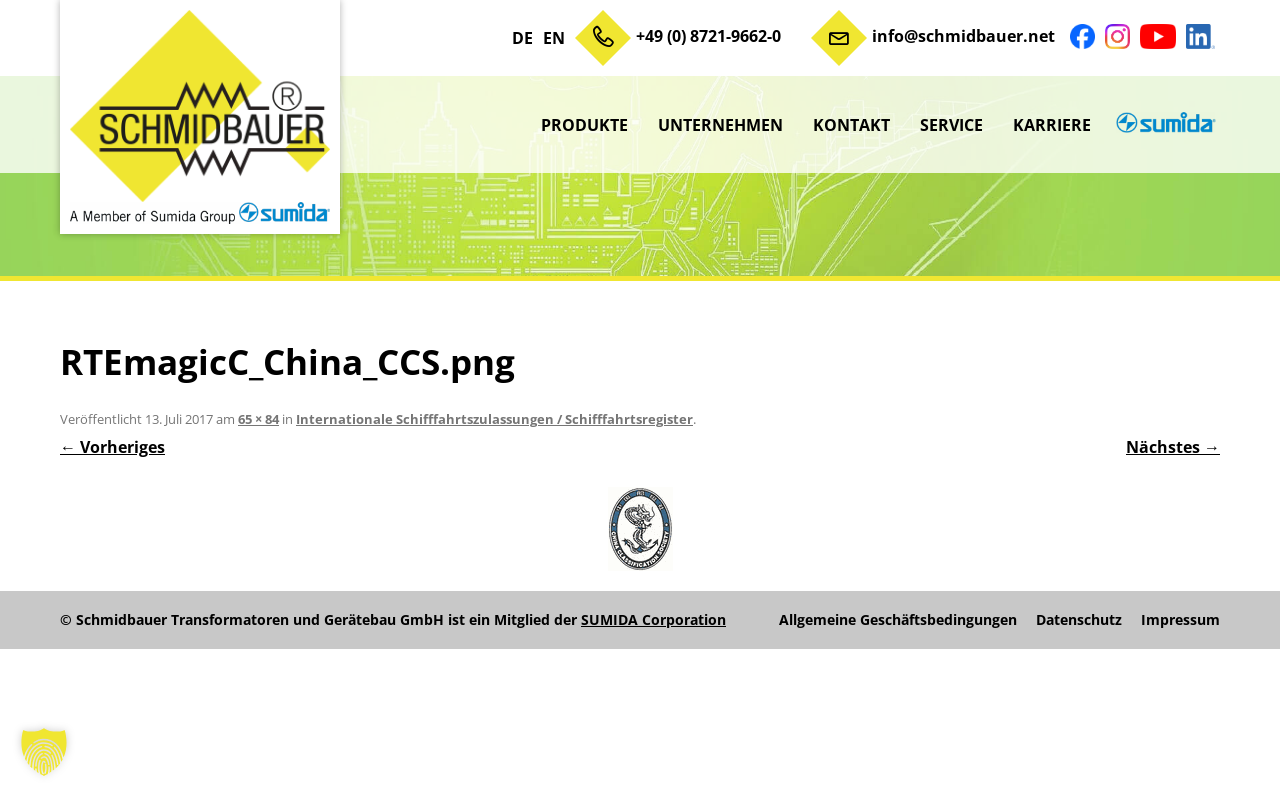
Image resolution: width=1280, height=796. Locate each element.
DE (522, 38)
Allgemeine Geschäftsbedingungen (898, 620)
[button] (44, 752)
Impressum (1180, 620)
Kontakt (851, 125)
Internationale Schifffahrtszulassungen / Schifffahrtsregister (494, 419)
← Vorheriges (112, 447)
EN (554, 38)
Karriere (1052, 125)
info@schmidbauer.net (963, 36)
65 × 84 (258, 419)
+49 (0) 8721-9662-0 (708, 36)
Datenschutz (1079, 620)
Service (951, 125)
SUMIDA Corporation (653, 619)
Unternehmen (720, 125)
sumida (1163, 125)
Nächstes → (1173, 447)
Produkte (584, 125)
